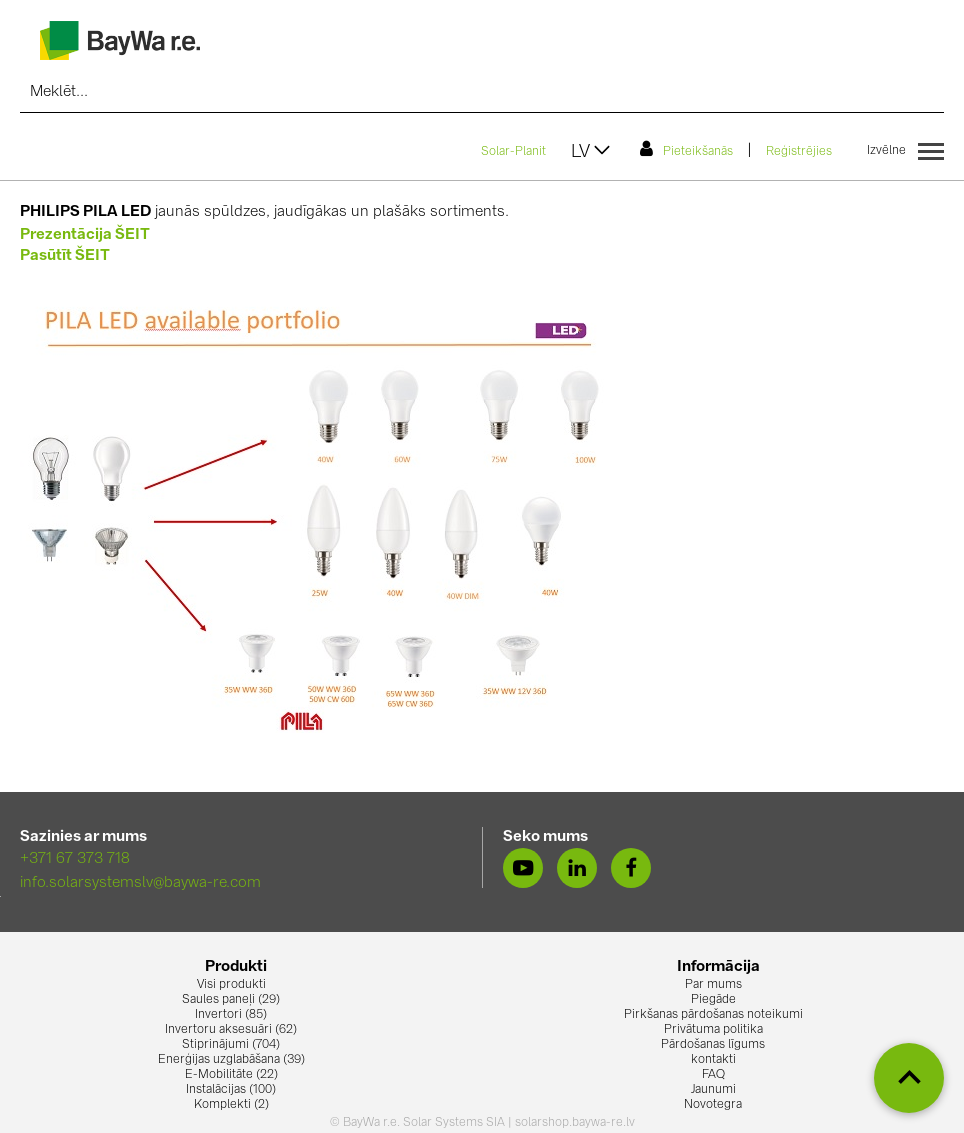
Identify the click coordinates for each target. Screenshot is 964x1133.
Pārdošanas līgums (713, 1045)
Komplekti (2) (231, 1105)
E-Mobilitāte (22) (231, 1075)
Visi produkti (231, 985)
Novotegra (713, 1105)
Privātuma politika (713, 1030)
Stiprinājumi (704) (231, 1045)
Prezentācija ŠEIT (85, 235)
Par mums (713, 985)
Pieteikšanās (686, 149)
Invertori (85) (231, 1015)
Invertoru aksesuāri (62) (231, 1030)
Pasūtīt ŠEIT (65, 256)
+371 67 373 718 (75, 859)
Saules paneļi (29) (231, 1000)
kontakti (713, 1060)
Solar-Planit (513, 152)
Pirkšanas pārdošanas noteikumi (713, 1015)
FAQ (713, 1075)
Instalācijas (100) (231, 1090)
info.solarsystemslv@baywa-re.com (140, 883)
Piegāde (713, 1000)
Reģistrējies (799, 152)
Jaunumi (713, 1090)
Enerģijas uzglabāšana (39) (231, 1060)
